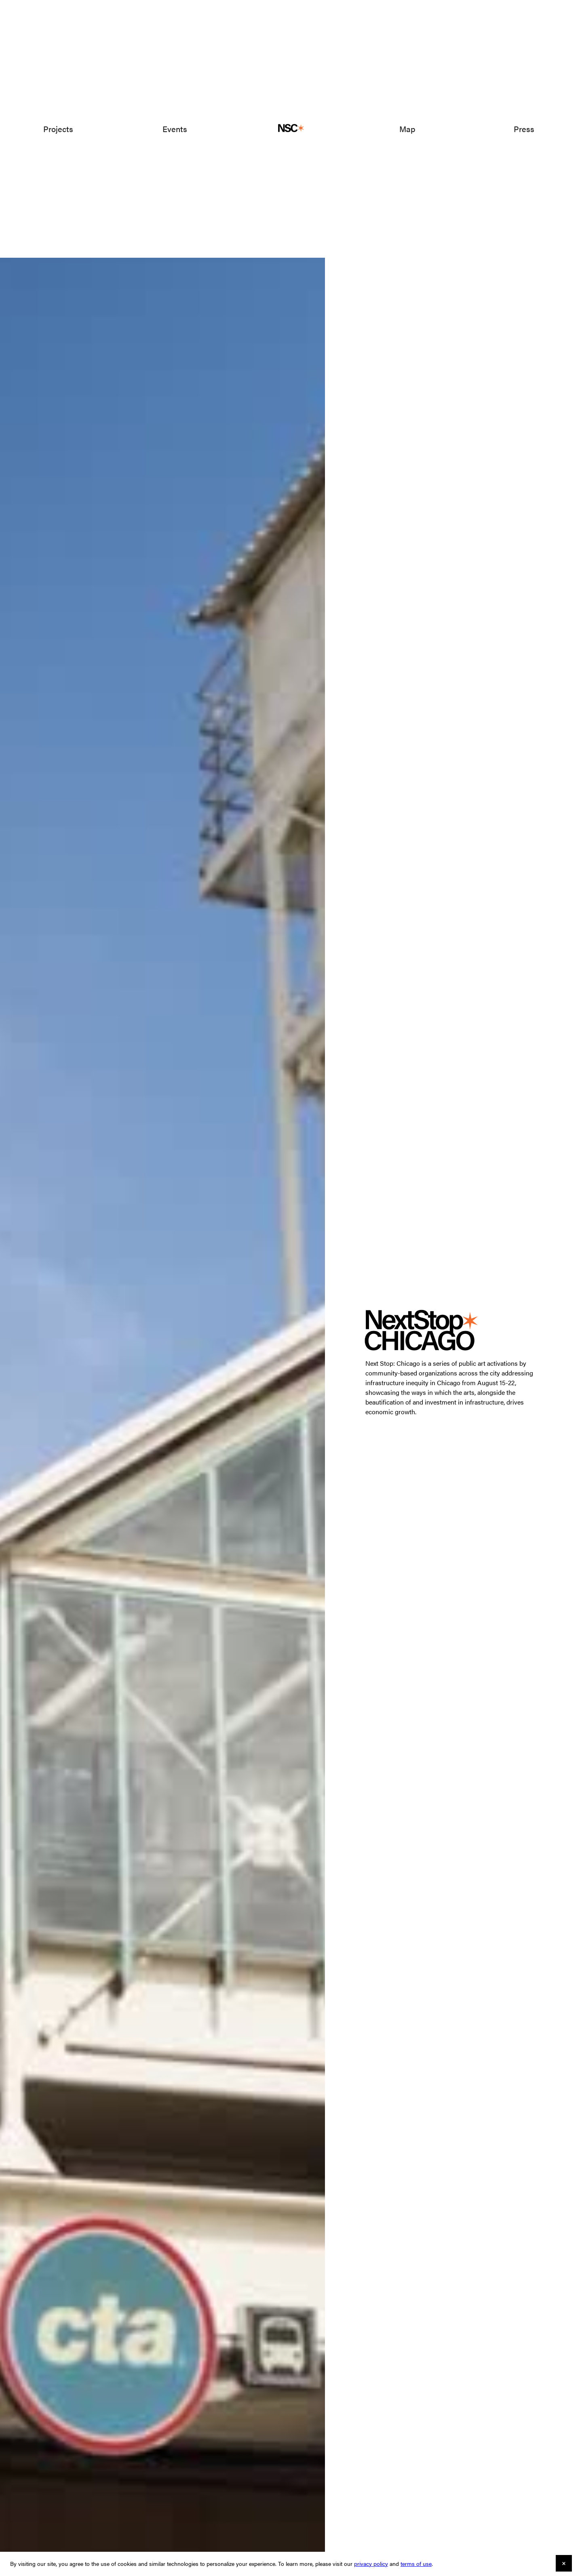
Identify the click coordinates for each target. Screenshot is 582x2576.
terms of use (416, 2563)
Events (174, 129)
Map (407, 129)
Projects (58, 129)
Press (524, 129)
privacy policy (371, 2563)
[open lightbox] (162, 1365)
